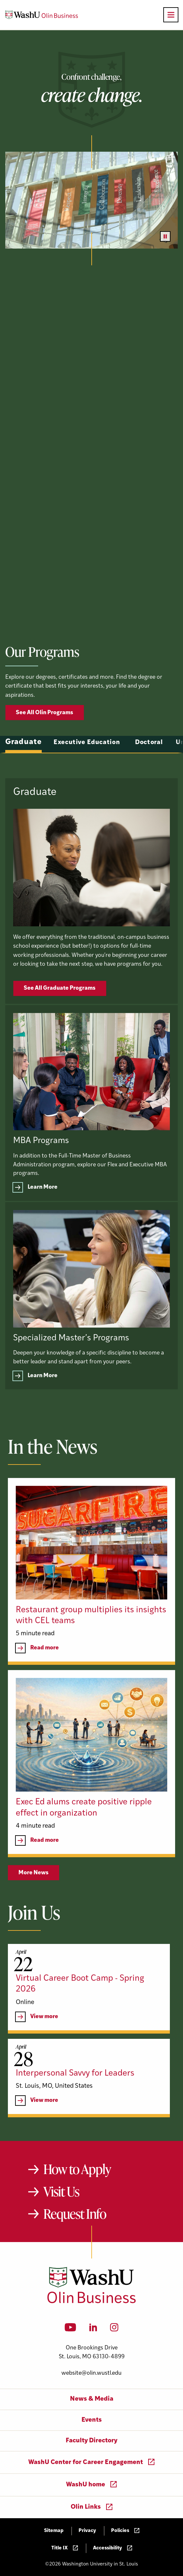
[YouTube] (70, 2329)
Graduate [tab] (23, 760)
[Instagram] (114, 2329)
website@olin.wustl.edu (91, 2373)
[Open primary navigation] (171, 15)
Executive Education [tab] (87, 761)
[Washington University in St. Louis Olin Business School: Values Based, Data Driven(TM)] (91, 2301)
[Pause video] (165, 236)
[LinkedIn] (93, 2329)
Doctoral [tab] (149, 761)
